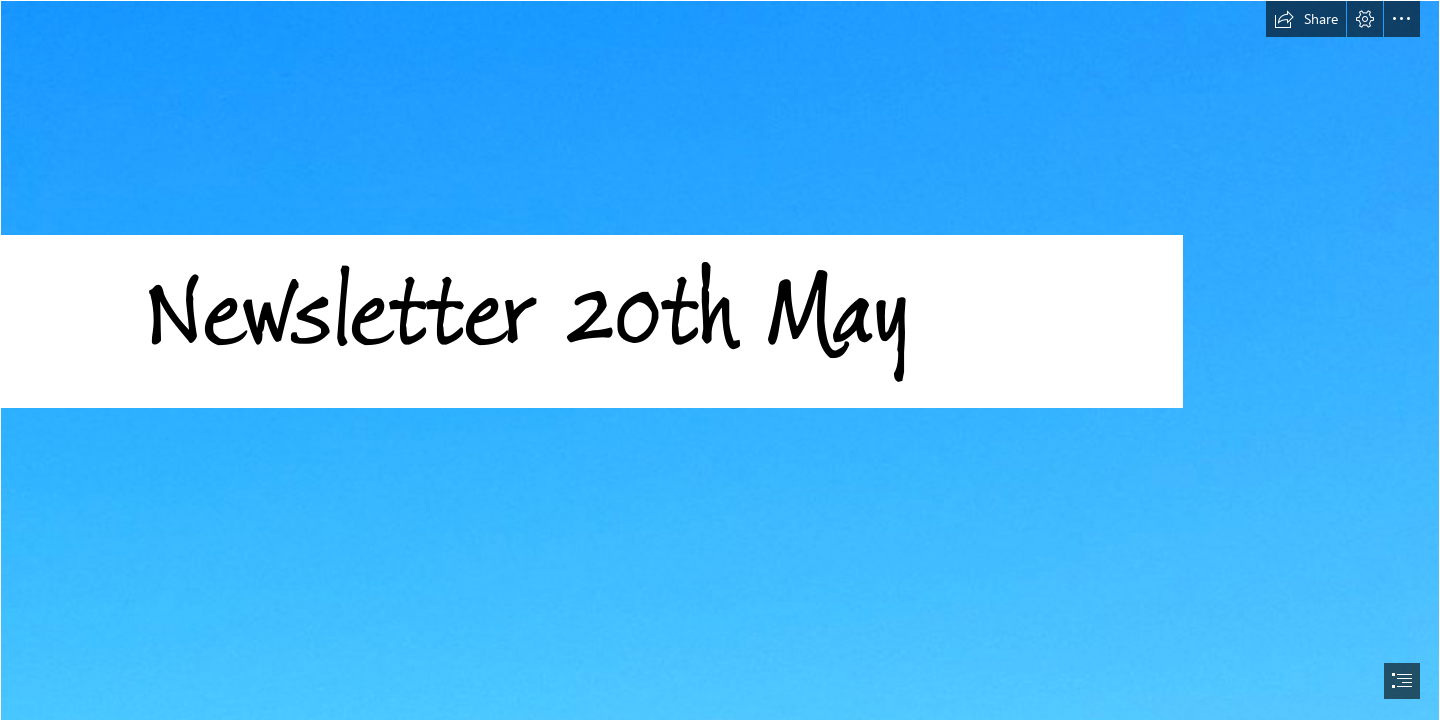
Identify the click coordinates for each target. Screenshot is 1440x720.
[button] (1306, 19)
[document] (720, 360)
